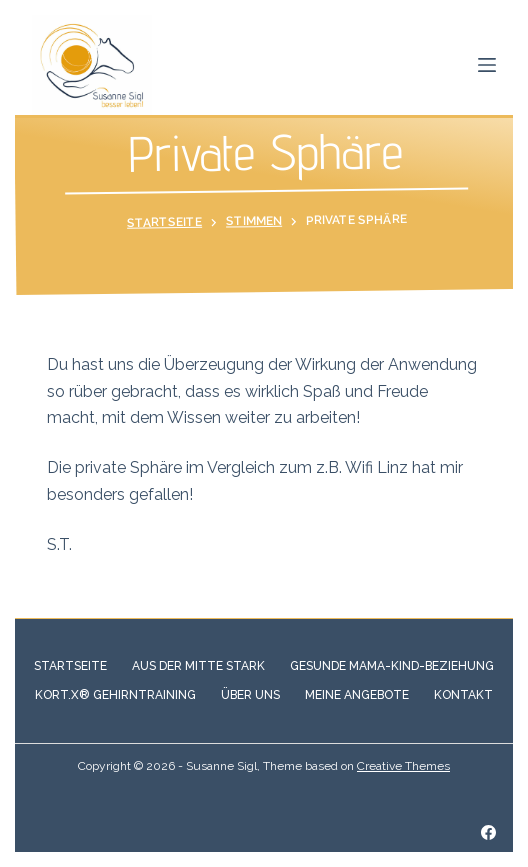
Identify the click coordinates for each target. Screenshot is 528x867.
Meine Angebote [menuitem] (357, 695)
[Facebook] (488, 832)
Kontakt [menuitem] (463, 695)
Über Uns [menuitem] (250, 695)
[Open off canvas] (487, 65)
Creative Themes (403, 766)
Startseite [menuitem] (70, 666)
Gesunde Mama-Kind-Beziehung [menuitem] (392, 666)
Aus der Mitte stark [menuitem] (198, 666)
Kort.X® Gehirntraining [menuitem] (115, 695)
